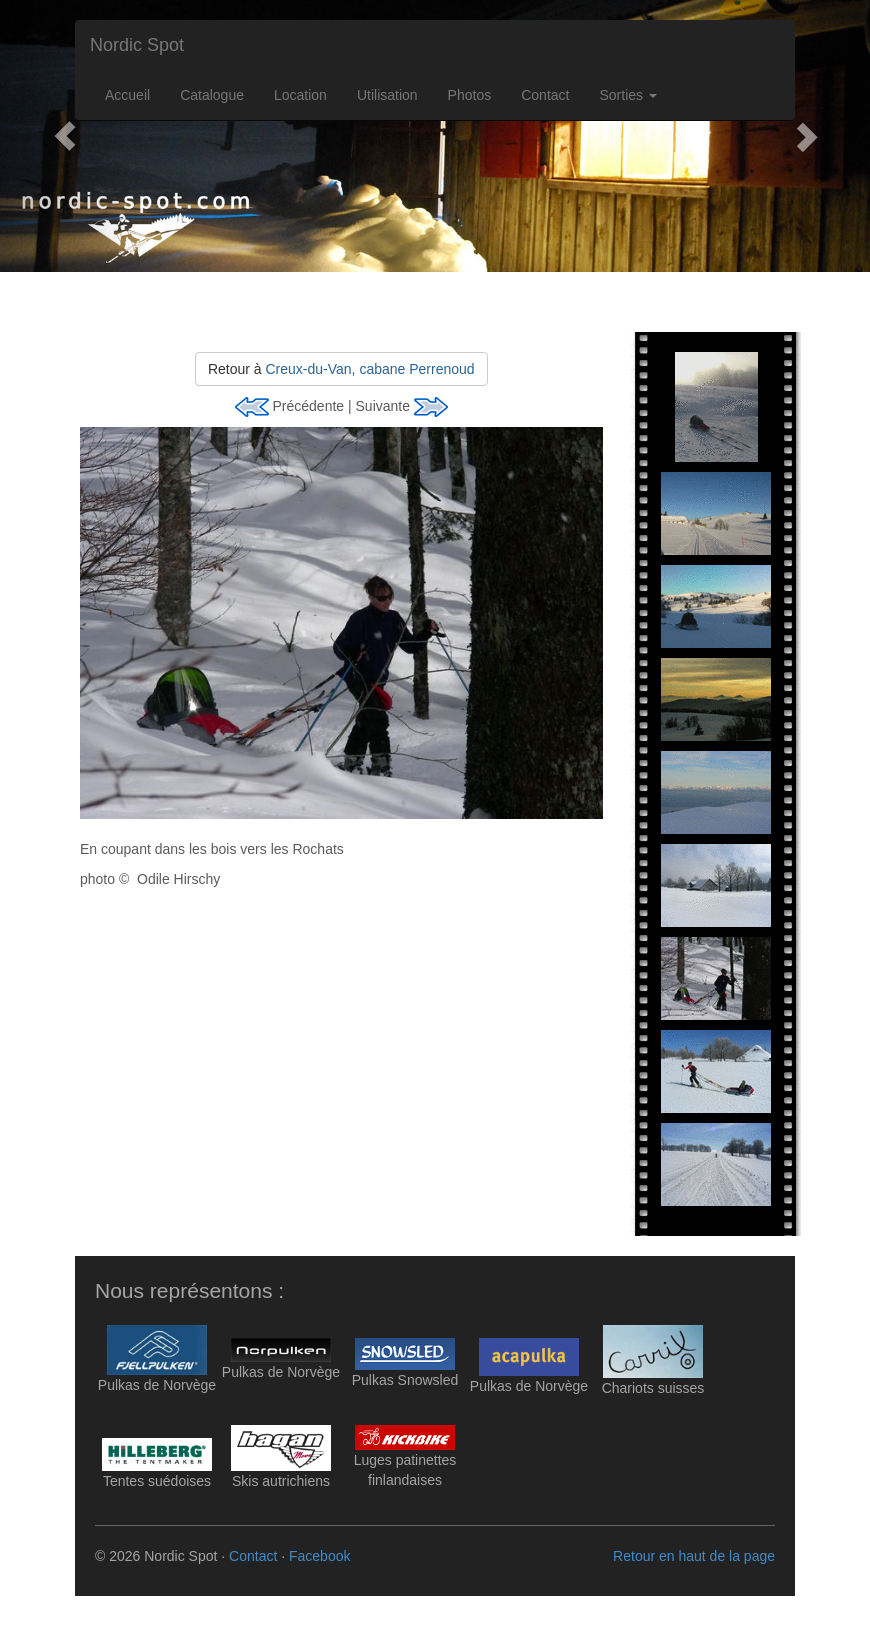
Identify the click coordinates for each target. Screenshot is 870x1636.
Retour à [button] (341, 369)
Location (300, 95)
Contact (545, 95)
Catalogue (212, 95)
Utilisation (387, 95)
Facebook (319, 1556)
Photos (470, 95)
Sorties (627, 95)
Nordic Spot (137, 45)
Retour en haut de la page (694, 1556)
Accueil (127, 95)
